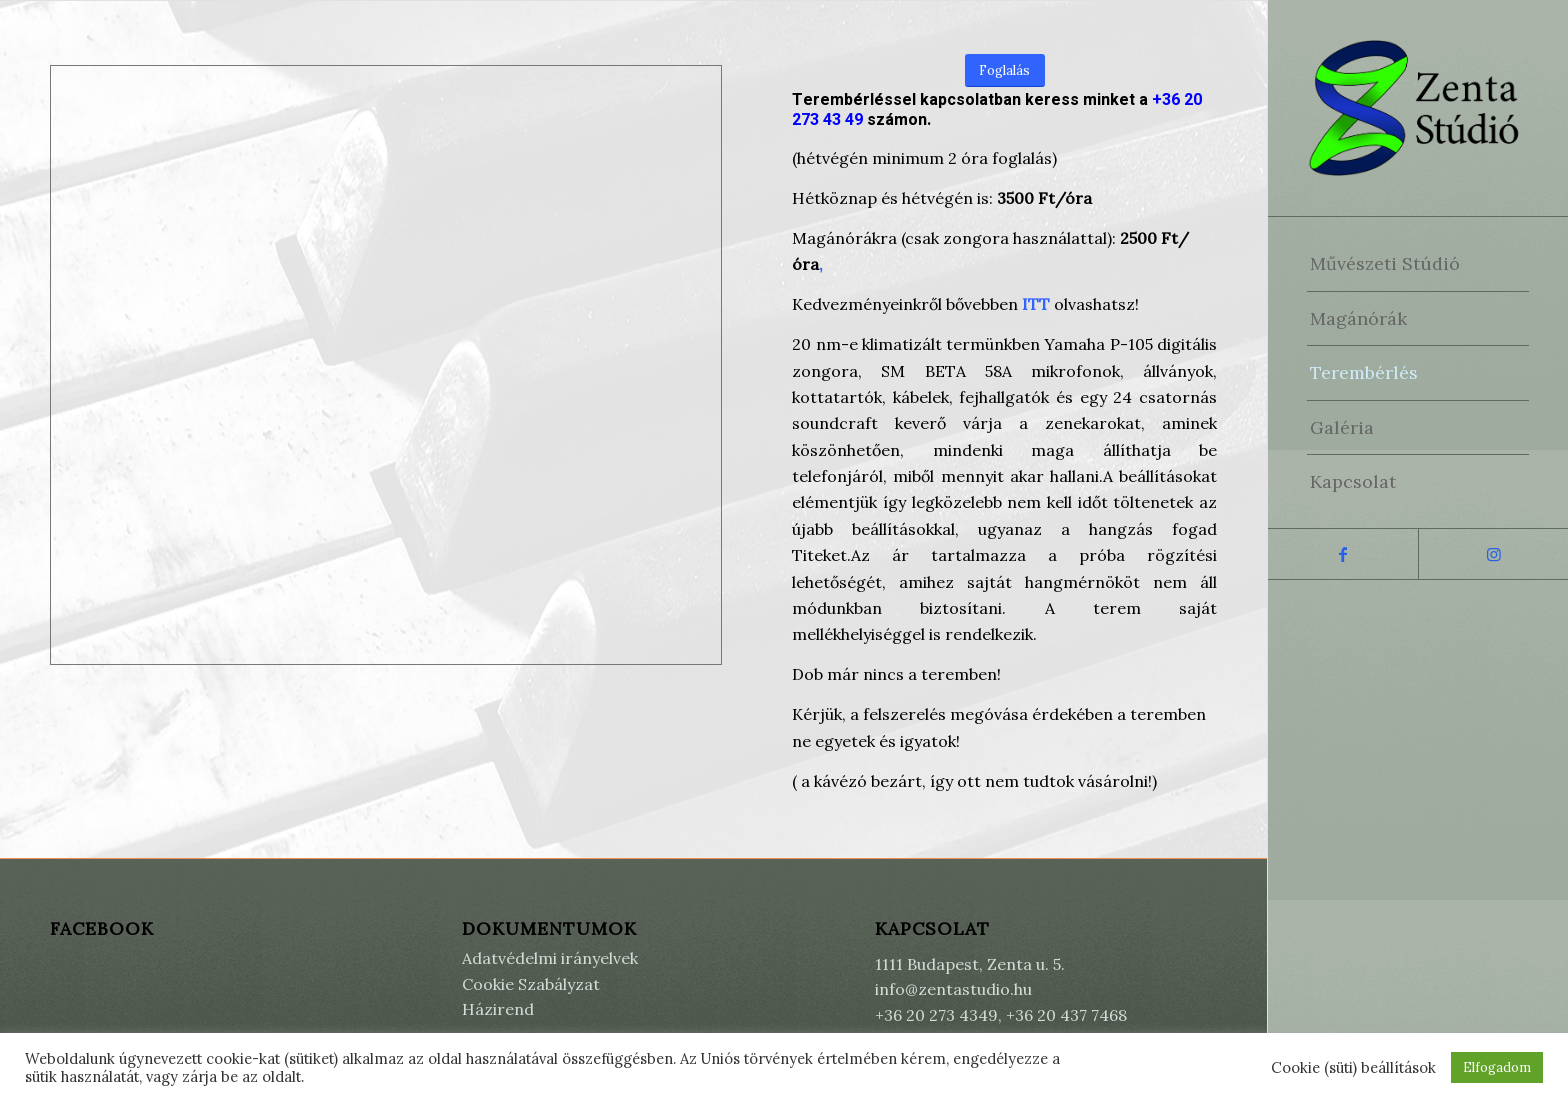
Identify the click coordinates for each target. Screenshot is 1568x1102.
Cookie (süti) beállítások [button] (1353, 1068)
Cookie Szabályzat (531, 984)
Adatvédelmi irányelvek (550, 958)
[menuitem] (1418, 264)
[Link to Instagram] (1493, 554)
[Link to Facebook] (1343, 554)
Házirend (498, 1009)
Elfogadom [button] (1497, 1067)
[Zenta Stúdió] (1418, 108)
